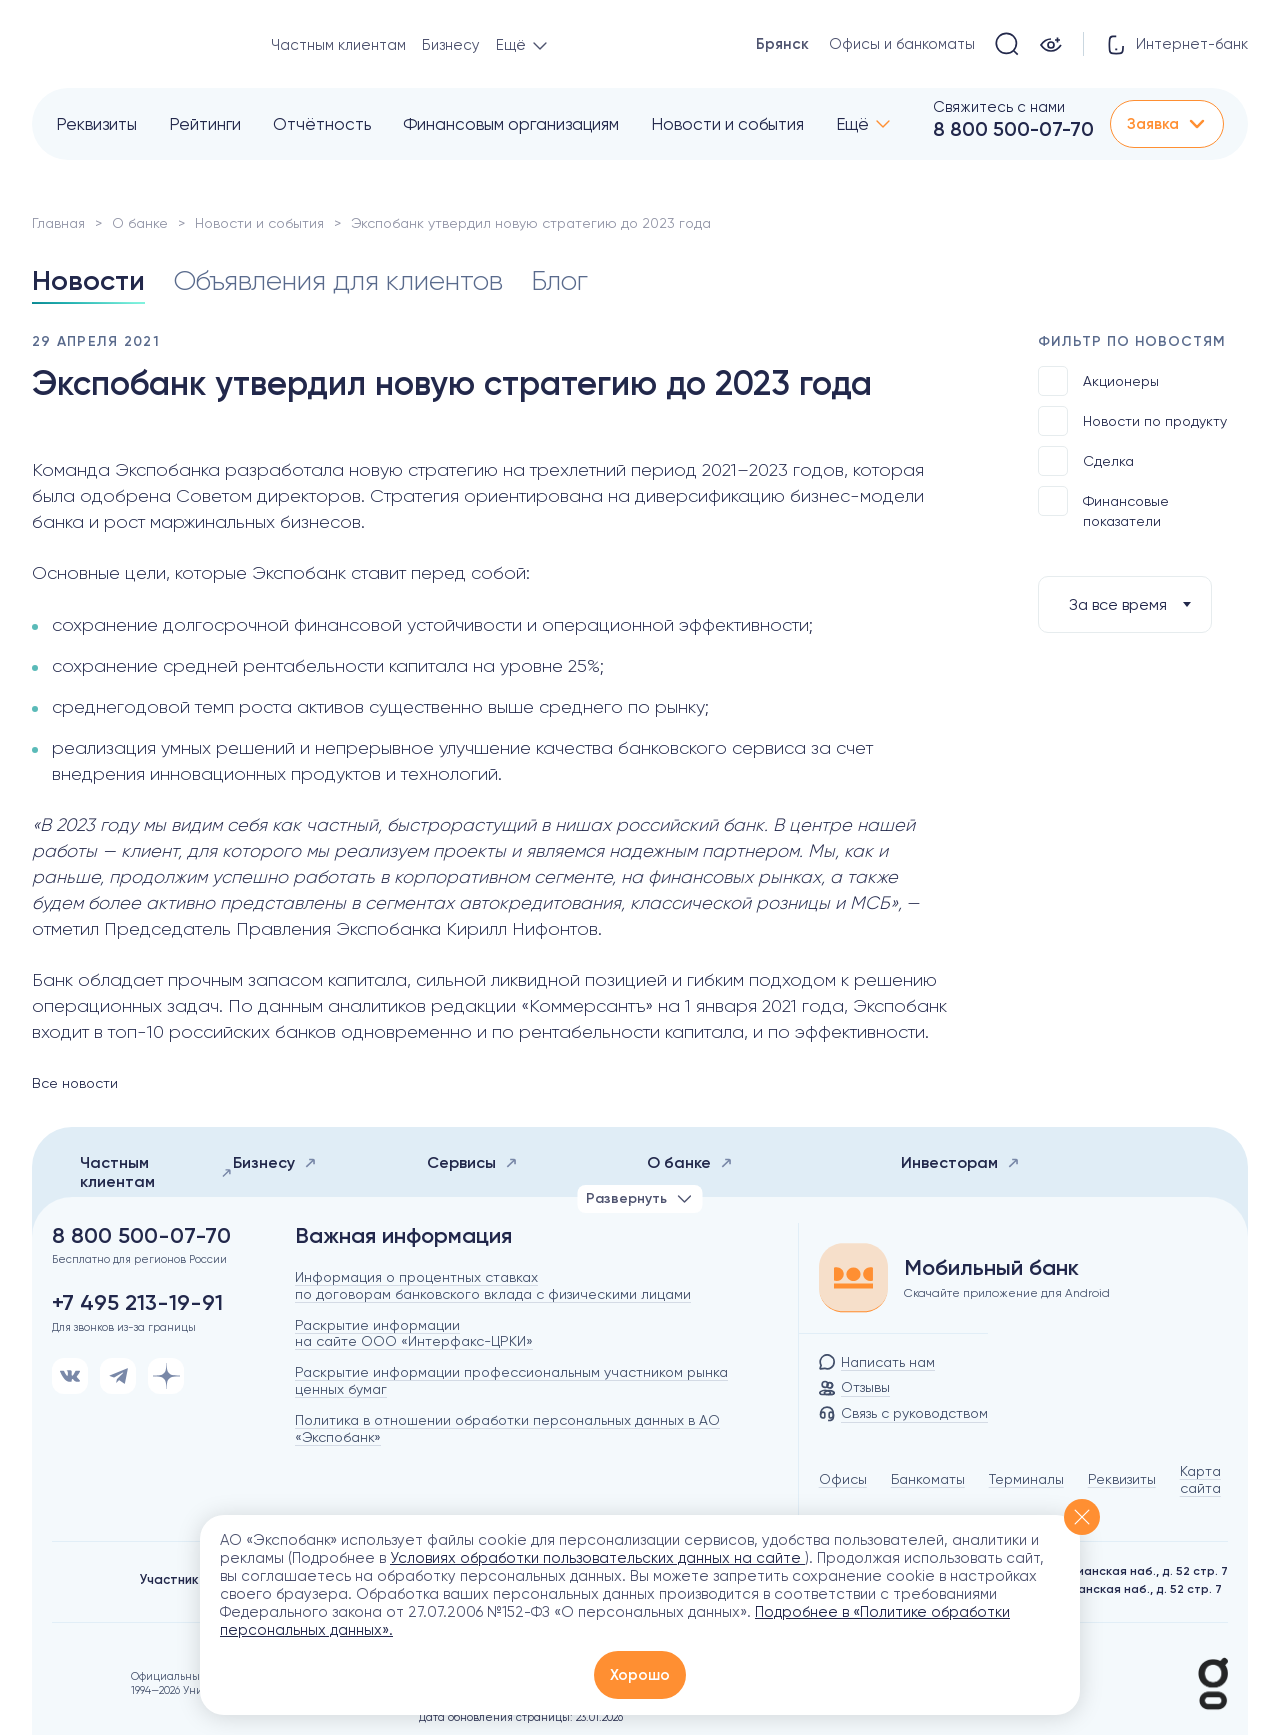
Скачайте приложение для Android (1007, 1293)
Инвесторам (960, 1162)
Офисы (843, 1479)
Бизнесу (451, 45)
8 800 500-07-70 (1013, 129)
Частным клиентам (338, 45)
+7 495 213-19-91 (137, 1303)
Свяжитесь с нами (999, 107)
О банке (140, 223)
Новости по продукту (1132, 421)
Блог (559, 280)
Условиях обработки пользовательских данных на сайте (597, 1558)
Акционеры (1098, 381)
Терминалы (1026, 1479)
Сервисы (472, 1162)
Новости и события (727, 124)
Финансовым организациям (511, 124)
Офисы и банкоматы (902, 44)
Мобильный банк (991, 1268)
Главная (58, 223)
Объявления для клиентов (338, 280)
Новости (88, 280)
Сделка (1086, 461)
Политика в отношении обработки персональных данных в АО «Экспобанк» (507, 1428)
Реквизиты (96, 124)
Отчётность (322, 124)
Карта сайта (1200, 1479)
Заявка (1167, 124)
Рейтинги (205, 124)
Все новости (75, 1083)
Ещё (852, 124)
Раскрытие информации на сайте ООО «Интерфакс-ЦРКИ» (414, 1333)
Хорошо (640, 1675)
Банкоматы (928, 1479)
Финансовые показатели (1103, 507)
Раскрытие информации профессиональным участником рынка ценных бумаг (511, 1380)
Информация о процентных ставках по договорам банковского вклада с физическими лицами (493, 1285)
